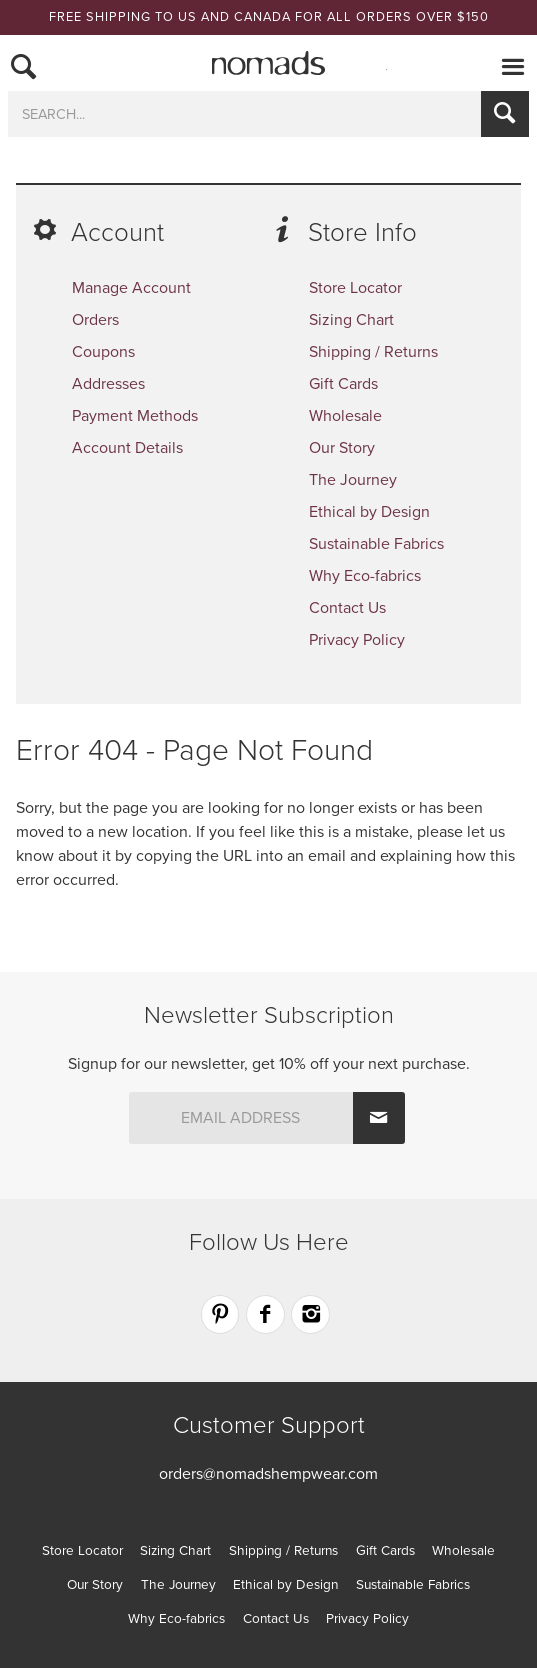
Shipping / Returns (373, 352)
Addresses (108, 384)
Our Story (342, 448)
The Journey (353, 480)
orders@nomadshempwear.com (268, 1474)
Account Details (127, 448)
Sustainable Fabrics (376, 544)
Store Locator (355, 288)
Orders (95, 320)
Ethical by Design (369, 512)
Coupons (103, 352)
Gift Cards (343, 384)
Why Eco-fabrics (365, 576)
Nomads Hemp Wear (269, 63)
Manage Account (131, 288)
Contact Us (347, 608)
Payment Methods (135, 416)
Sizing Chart (351, 320)
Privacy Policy (357, 640)
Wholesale (345, 416)
